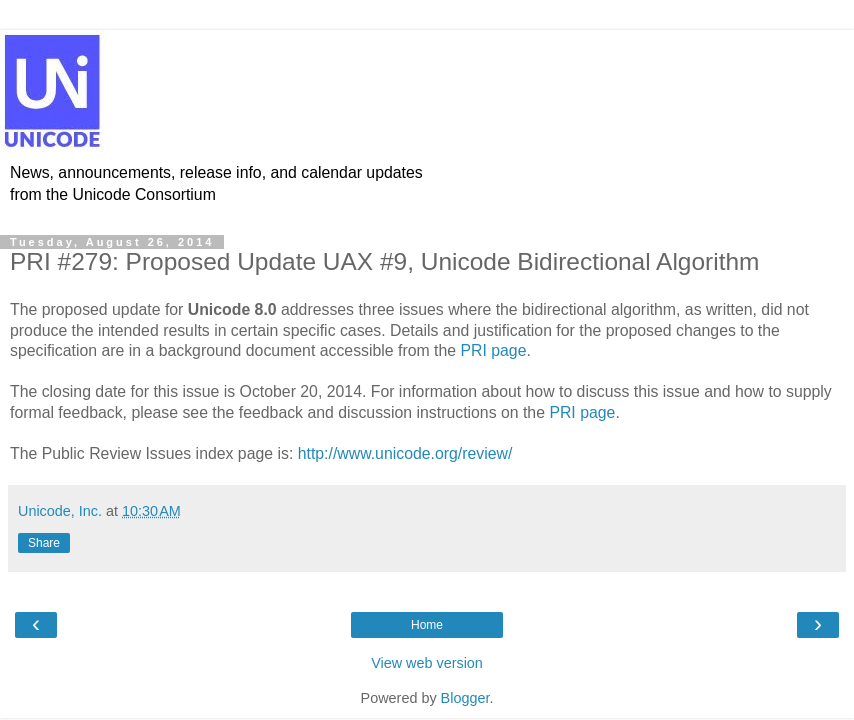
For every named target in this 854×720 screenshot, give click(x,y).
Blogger (465, 698)
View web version (427, 663)
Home (427, 625)
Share (44, 543)
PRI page (493, 350)
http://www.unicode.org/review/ (405, 453)
